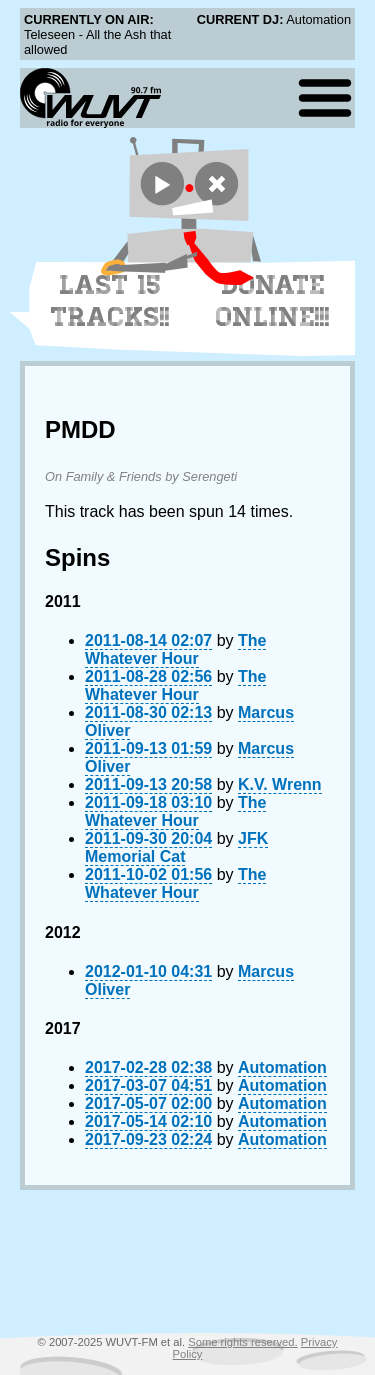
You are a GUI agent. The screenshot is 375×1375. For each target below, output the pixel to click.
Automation (282, 1067)
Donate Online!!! (273, 301)
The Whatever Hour (175, 649)
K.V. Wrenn (280, 784)
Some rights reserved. (242, 1342)
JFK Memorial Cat (176, 847)
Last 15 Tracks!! (110, 301)
